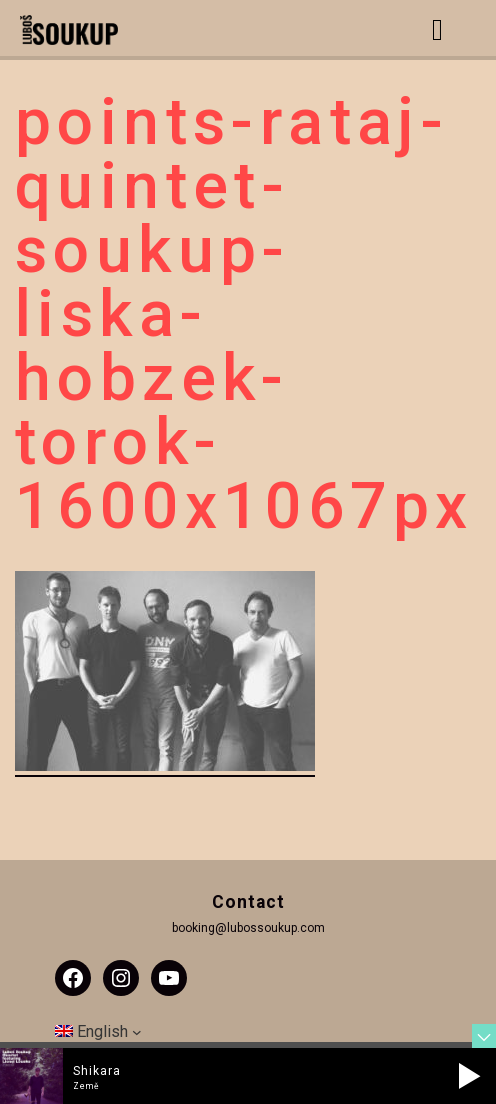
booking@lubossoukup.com (248, 928)
